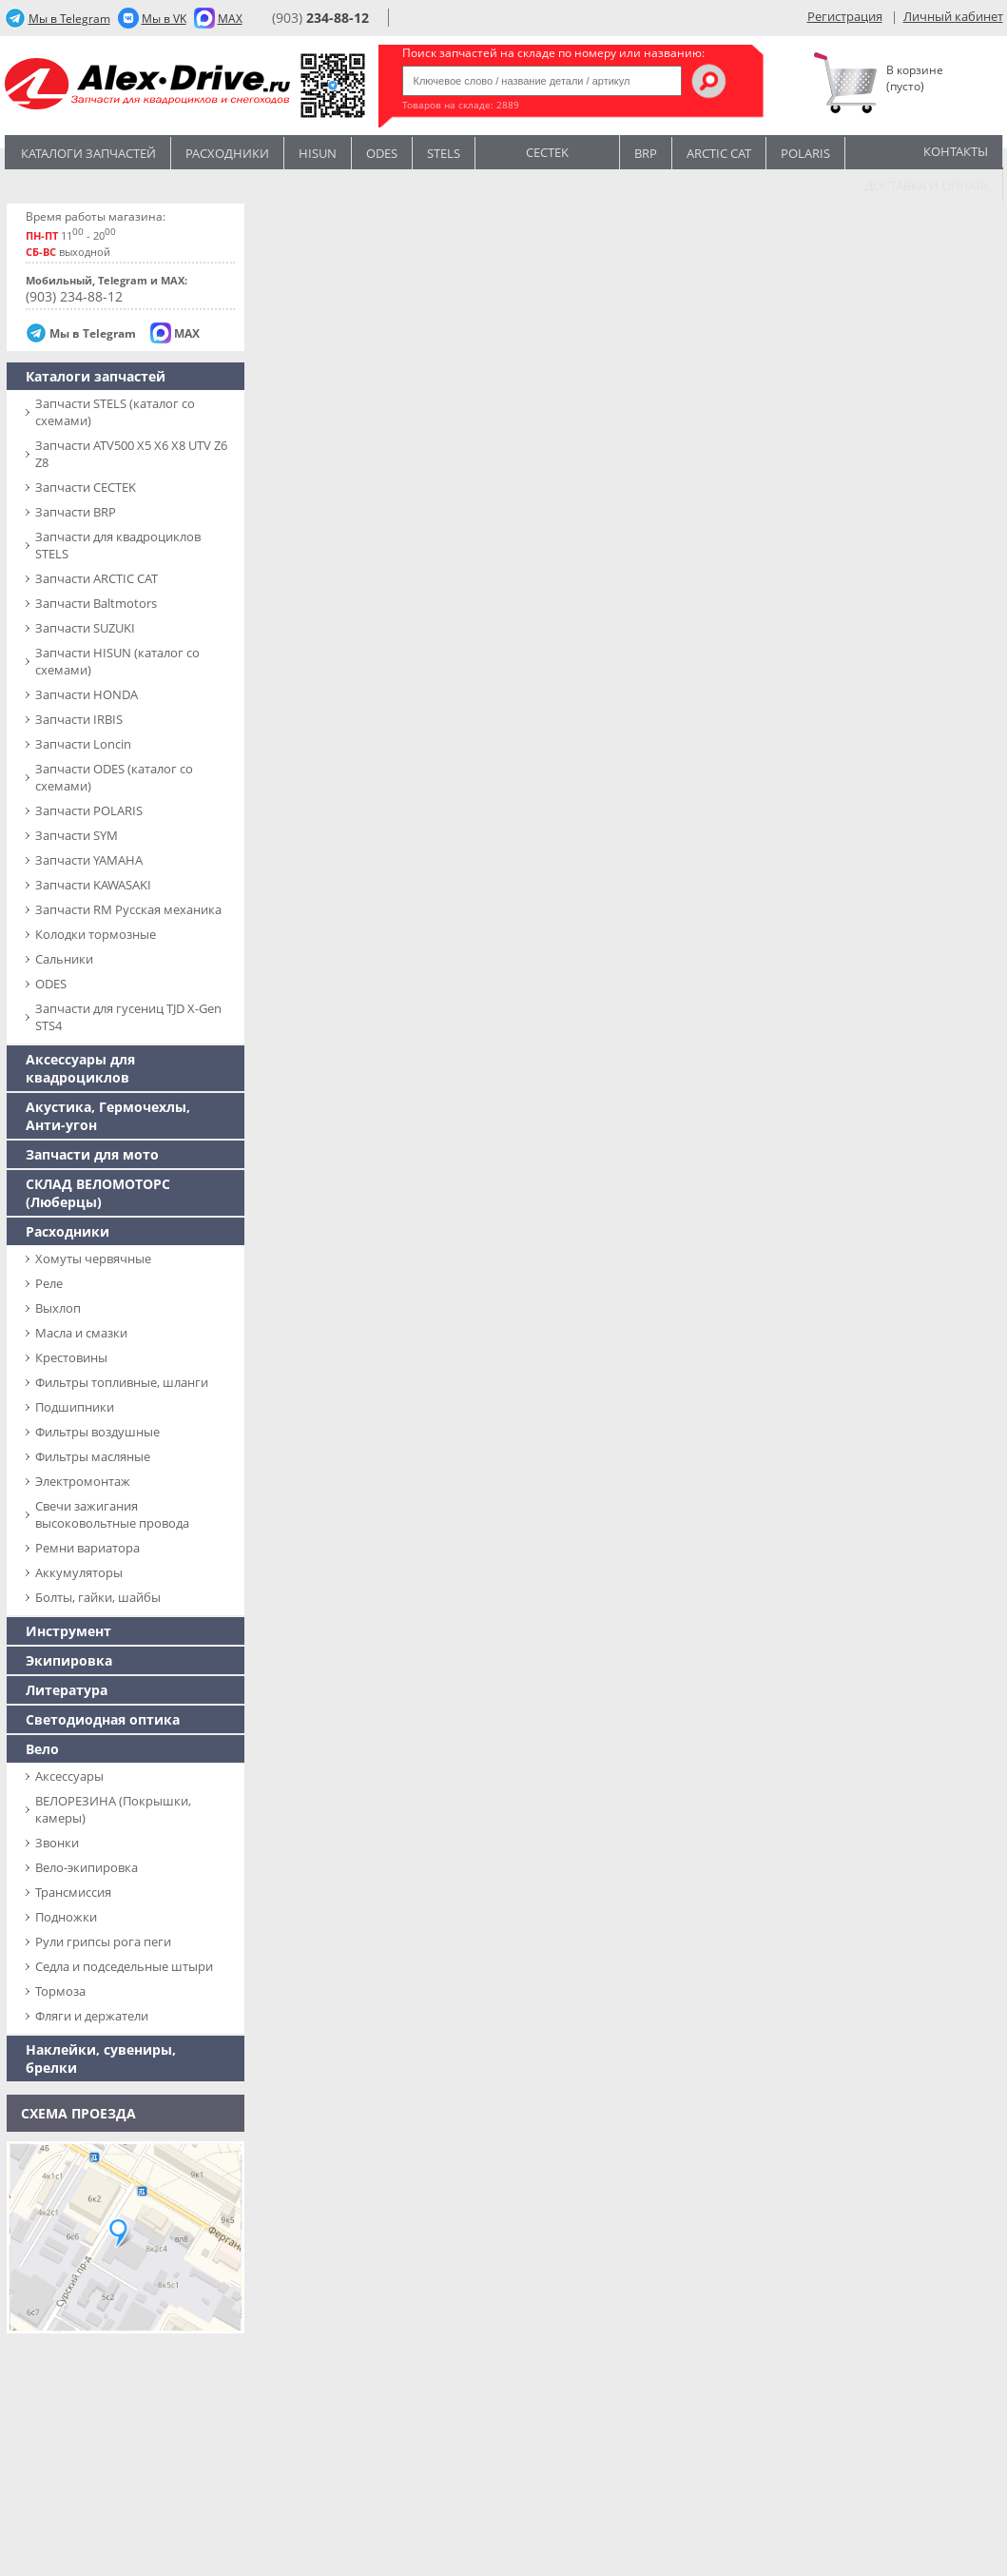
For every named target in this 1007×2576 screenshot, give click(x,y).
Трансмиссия (73, 1892)
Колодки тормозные (95, 934)
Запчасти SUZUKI (85, 627)
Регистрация (844, 16)
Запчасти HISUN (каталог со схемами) (117, 661)
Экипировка (69, 1660)
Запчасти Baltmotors (96, 603)
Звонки (57, 1842)
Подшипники (74, 1406)
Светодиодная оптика (103, 1719)
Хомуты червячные (93, 1258)
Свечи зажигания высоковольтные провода (112, 1514)
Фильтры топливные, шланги (121, 1382)
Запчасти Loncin (83, 743)
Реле (49, 1283)
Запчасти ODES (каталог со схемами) (114, 777)
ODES (51, 983)
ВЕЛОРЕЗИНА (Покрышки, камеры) (113, 1809)
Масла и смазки (81, 1332)
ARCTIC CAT (719, 153)
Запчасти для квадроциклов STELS (118, 545)
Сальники (64, 958)
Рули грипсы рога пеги (103, 1941)
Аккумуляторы (79, 1572)
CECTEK (547, 151)
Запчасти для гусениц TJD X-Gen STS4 (128, 1017)
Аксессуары (69, 1776)
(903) (320, 18)
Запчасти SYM (76, 835)
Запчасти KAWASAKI (93, 884)
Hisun (318, 153)
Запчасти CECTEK (85, 487)
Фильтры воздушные (97, 1431)
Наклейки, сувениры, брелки (101, 2058)
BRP (645, 153)
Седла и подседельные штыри (124, 1966)
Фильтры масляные (92, 1456)
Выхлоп (58, 1308)
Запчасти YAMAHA (89, 859)
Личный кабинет (953, 16)
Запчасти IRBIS (79, 719)
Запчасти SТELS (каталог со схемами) (115, 412)
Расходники (227, 153)
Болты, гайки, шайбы (98, 1597)
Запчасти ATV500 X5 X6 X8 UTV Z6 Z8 (131, 454)
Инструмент (68, 1631)
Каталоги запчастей (88, 153)
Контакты (955, 151)
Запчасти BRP (75, 511)
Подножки (66, 1916)
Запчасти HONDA (86, 694)
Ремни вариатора (87, 1547)
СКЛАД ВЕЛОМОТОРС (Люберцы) (98, 1193)
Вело (42, 1749)
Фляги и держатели (91, 2015)
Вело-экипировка (86, 1867)
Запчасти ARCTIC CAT (96, 578)
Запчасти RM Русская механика (128, 909)
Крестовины (71, 1357)
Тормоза (60, 1991)
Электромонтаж (82, 1481)
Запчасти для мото (92, 1154)
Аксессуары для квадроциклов (80, 1068)
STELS (443, 153)
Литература (66, 1690)
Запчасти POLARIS (89, 810)
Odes (381, 153)
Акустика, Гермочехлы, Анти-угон (108, 1116)
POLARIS (805, 153)
